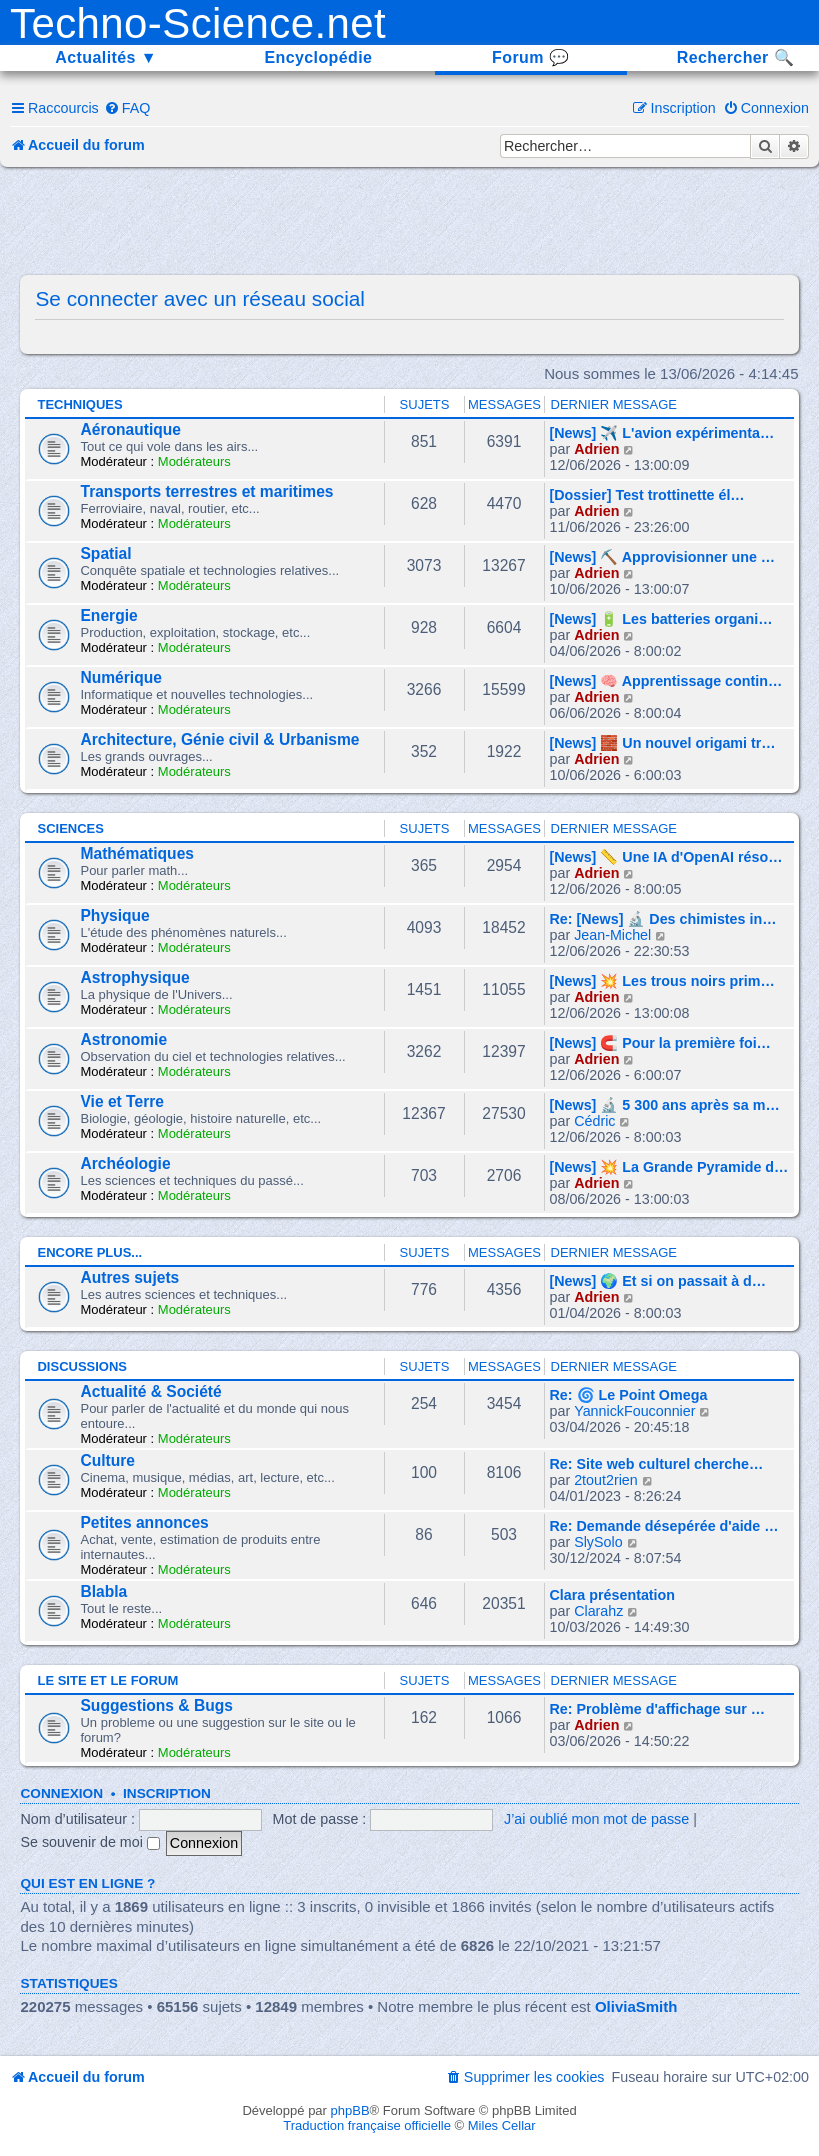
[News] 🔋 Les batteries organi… (661, 619)
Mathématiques (137, 853)
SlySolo (598, 1542)
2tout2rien (606, 1480)
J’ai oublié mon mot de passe (596, 1819)
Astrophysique (134, 977)
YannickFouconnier (634, 1411)
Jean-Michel (612, 935)
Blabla (103, 1591)
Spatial (105, 553)
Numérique (120, 677)
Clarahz (598, 1611)
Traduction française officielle (367, 2125)
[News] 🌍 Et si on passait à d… (658, 1281)
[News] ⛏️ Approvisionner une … (663, 557)
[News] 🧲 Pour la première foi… (660, 1043)
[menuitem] (127, 108)
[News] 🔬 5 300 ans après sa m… (665, 1105)
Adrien (596, 449)
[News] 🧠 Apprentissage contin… (666, 681)
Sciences (70, 828)
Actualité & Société (150, 1391)
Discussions (82, 1366)
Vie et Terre (122, 1101)
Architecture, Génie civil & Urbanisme (219, 739)
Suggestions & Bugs (156, 1705)
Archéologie (125, 1163)
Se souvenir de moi (89, 1842)
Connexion (61, 1793)
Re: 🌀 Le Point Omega (629, 1395)
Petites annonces (144, 1522)
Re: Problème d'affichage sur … (658, 1709)
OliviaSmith (636, 2006)
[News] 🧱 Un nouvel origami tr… (663, 743)
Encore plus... (89, 1252)
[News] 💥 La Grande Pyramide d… (669, 1167)
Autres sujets (129, 1277)
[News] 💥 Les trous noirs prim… (662, 981)
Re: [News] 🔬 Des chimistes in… (663, 919)
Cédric (594, 1121)
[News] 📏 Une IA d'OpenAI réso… (666, 857)
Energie (108, 615)
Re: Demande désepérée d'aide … (664, 1526)
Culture (107, 1460)
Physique (114, 915)
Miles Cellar (502, 2125)
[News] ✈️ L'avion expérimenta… (662, 433)
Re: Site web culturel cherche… (657, 1464)
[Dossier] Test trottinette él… (647, 495)
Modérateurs (194, 461)
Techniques (79, 404)
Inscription (167, 1793)
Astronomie (123, 1039)
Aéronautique (130, 429)
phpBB (350, 2110)
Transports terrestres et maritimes (206, 491)
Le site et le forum (107, 1680)
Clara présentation (613, 1595)
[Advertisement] (409, 222)
